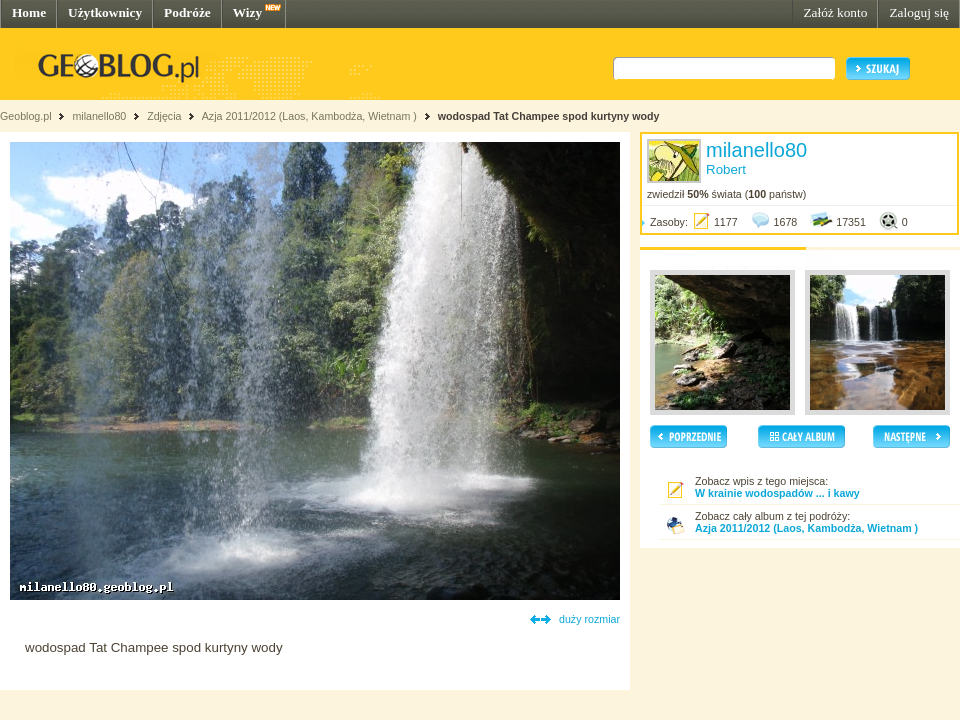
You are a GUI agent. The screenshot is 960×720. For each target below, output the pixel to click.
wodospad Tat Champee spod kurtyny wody (549, 116)
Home (29, 12)
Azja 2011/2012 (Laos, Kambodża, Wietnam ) (309, 116)
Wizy (247, 12)
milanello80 (99, 116)
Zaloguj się (919, 12)
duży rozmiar (589, 619)
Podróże (187, 12)
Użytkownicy (105, 12)
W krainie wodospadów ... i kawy (777, 493)
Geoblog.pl (26, 116)
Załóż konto (835, 12)
